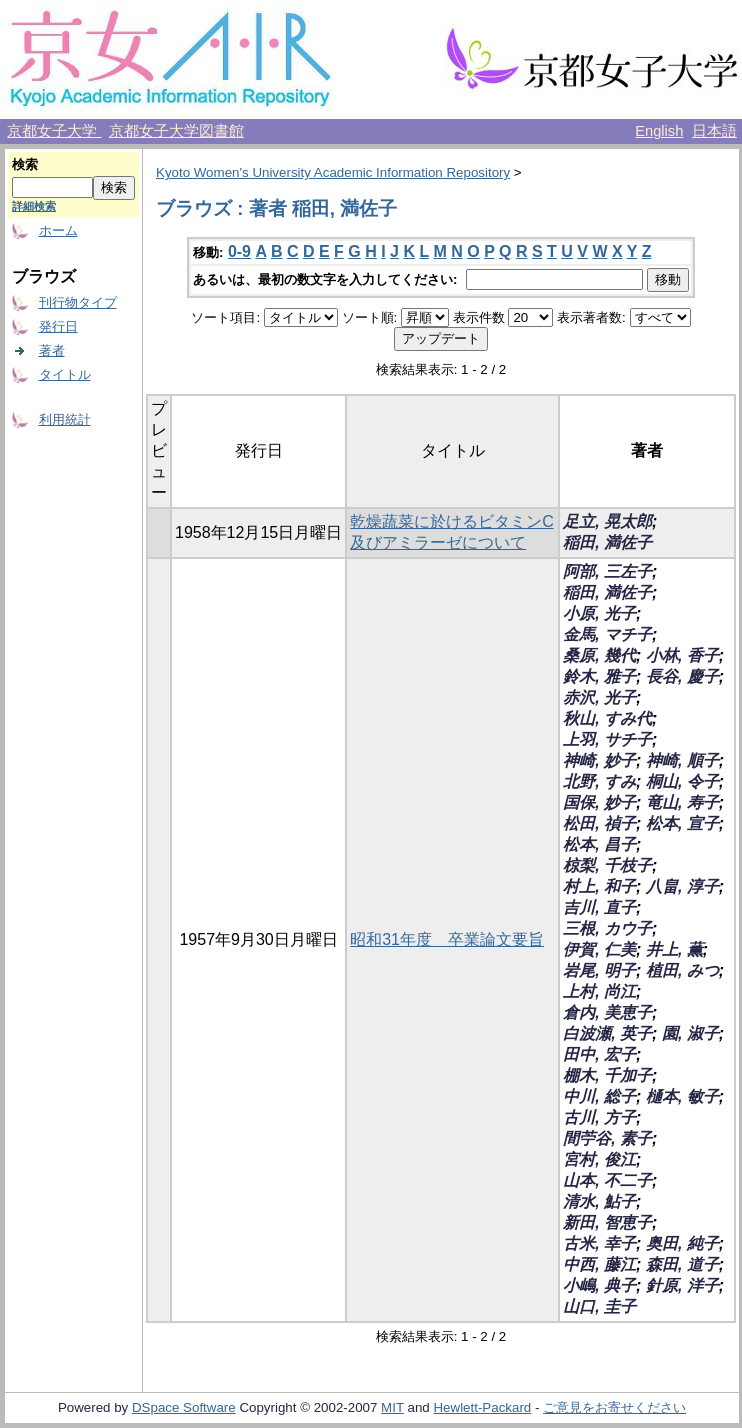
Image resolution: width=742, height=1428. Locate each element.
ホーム (58, 230)
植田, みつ (682, 970)
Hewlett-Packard (482, 1407)
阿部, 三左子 (607, 571)
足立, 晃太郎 (607, 521)
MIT (392, 1407)
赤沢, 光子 (599, 697)
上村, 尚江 (599, 991)
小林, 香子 (682, 655)
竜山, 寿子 (682, 802)
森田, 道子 (682, 1264)
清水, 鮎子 (599, 1201)
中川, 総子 (599, 1096)
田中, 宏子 (599, 1054)
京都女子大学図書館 (176, 131)
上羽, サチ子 (607, 739)
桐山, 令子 (682, 781)
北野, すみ (599, 781)
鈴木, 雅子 (599, 676)
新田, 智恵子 (607, 1222)
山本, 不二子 (607, 1180)
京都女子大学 (54, 131)
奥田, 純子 (682, 1243)
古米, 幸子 (599, 1243)
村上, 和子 (599, 886)
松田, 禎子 (599, 823)
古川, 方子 (599, 1117)
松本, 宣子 (682, 823)
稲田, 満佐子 (607, 542)
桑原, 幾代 (599, 655)
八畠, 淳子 (682, 886)
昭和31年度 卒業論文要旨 (447, 939)
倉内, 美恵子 (607, 1012)
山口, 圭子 (599, 1306)
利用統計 (65, 419)
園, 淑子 (690, 1033)
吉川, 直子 (599, 907)
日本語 (714, 131)
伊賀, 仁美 (599, 949)
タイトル (65, 374)
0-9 (239, 251)
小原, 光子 (599, 613)
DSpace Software (184, 1407)
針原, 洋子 (682, 1285)
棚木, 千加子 (607, 1075)
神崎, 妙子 (599, 760)
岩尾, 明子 (599, 970)
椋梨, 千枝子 (607, 865)
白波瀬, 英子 (607, 1033)
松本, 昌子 (599, 844)
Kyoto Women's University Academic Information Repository (333, 172)
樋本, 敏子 (682, 1096)
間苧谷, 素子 (607, 1138)
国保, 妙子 (599, 802)
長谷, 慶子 (682, 676)
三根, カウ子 (607, 928)
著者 (52, 350)
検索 (25, 164)
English (659, 131)
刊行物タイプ (78, 302)
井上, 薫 (674, 949)
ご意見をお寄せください (614, 1407)
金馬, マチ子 (607, 634)
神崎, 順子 (682, 760)
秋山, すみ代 (607, 718)
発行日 (58, 326)
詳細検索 (34, 206)
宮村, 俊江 (599, 1159)
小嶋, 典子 (599, 1285)
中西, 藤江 (599, 1264)
